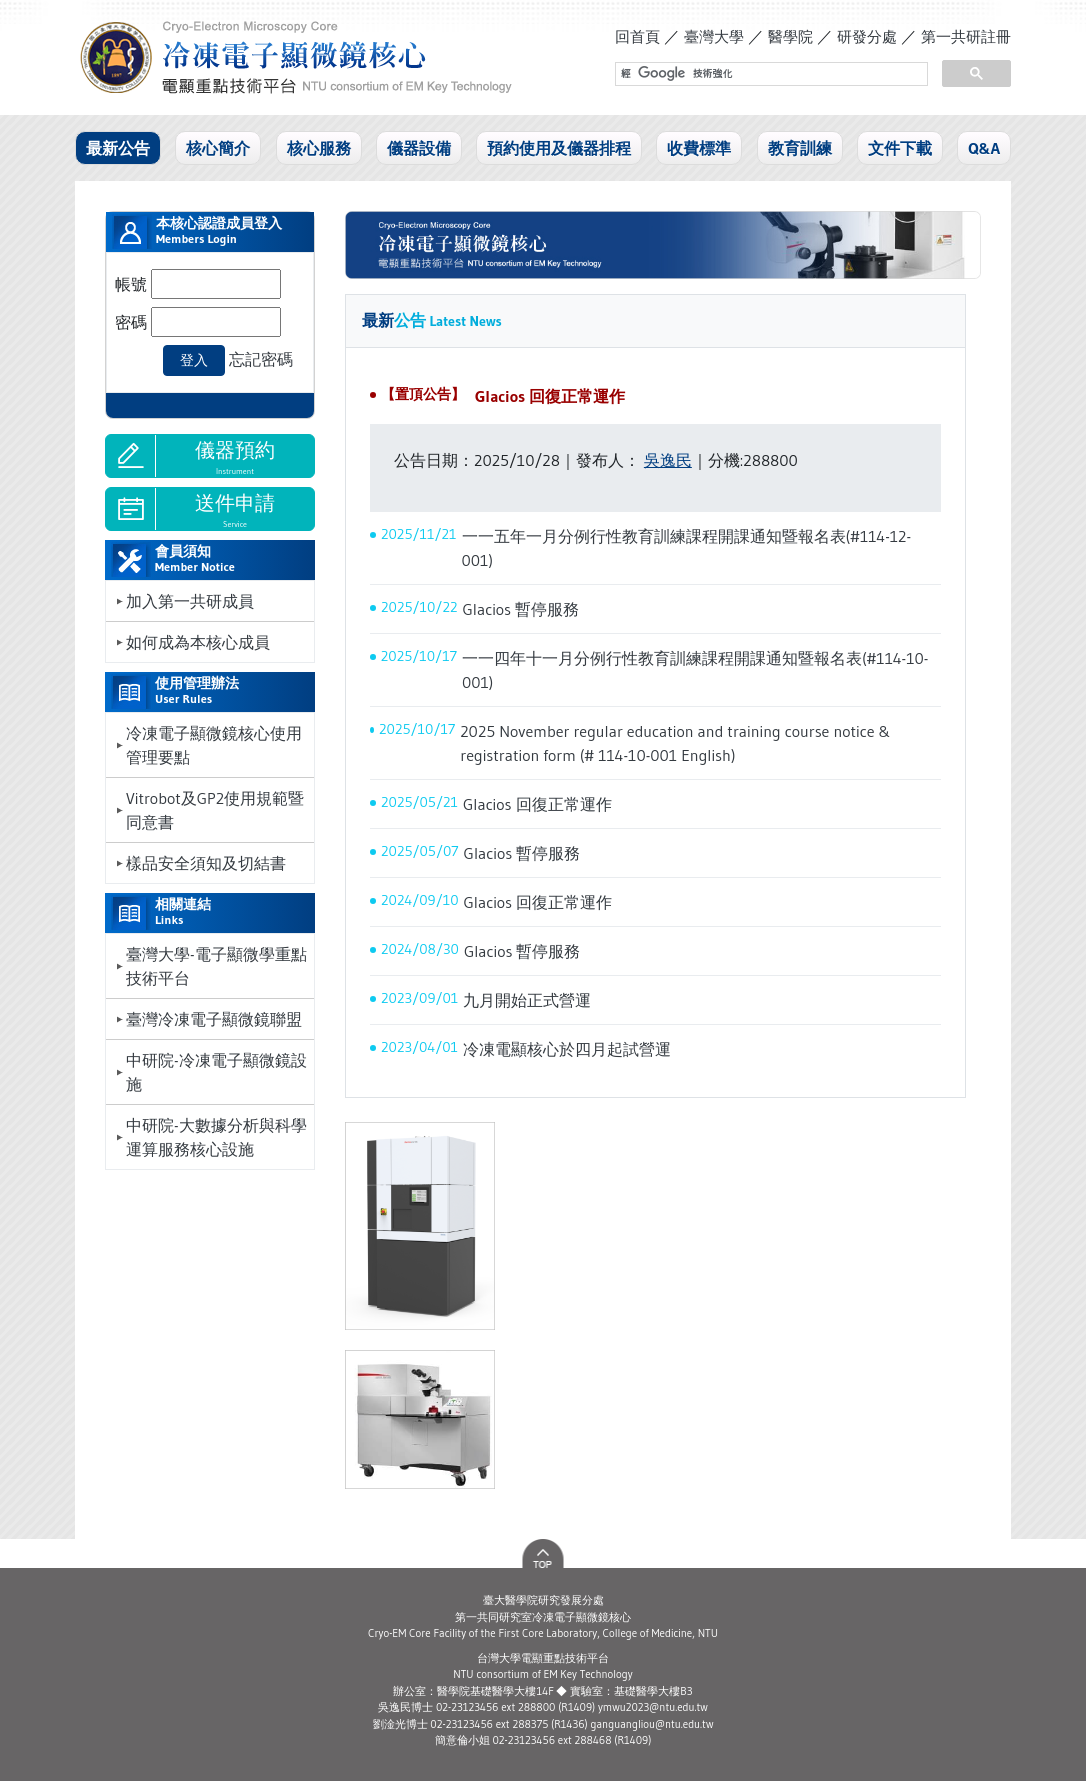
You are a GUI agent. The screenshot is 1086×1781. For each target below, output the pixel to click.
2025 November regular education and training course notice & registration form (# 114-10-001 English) (675, 743)
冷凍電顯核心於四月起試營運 (567, 1049)
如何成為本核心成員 (198, 642)
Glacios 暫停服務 (521, 609)
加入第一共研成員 (190, 601)
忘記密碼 (261, 359)
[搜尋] (769, 74)
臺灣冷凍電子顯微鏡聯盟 (214, 1019)
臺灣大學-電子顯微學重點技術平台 (216, 966)
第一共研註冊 (966, 36)
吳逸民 (668, 460)
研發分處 (867, 36)
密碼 (131, 322)
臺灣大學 (714, 36)
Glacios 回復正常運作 (550, 396)
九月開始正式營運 (527, 1000)
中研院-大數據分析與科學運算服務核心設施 (216, 1137)
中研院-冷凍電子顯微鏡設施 (216, 1072)
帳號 (131, 284)
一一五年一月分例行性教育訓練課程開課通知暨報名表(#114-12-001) (687, 548)
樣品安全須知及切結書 (206, 863)
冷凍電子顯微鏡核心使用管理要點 (214, 745)
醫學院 (790, 36)
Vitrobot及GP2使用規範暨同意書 (215, 810)
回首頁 (637, 36)
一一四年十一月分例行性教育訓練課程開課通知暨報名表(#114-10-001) (695, 670)
